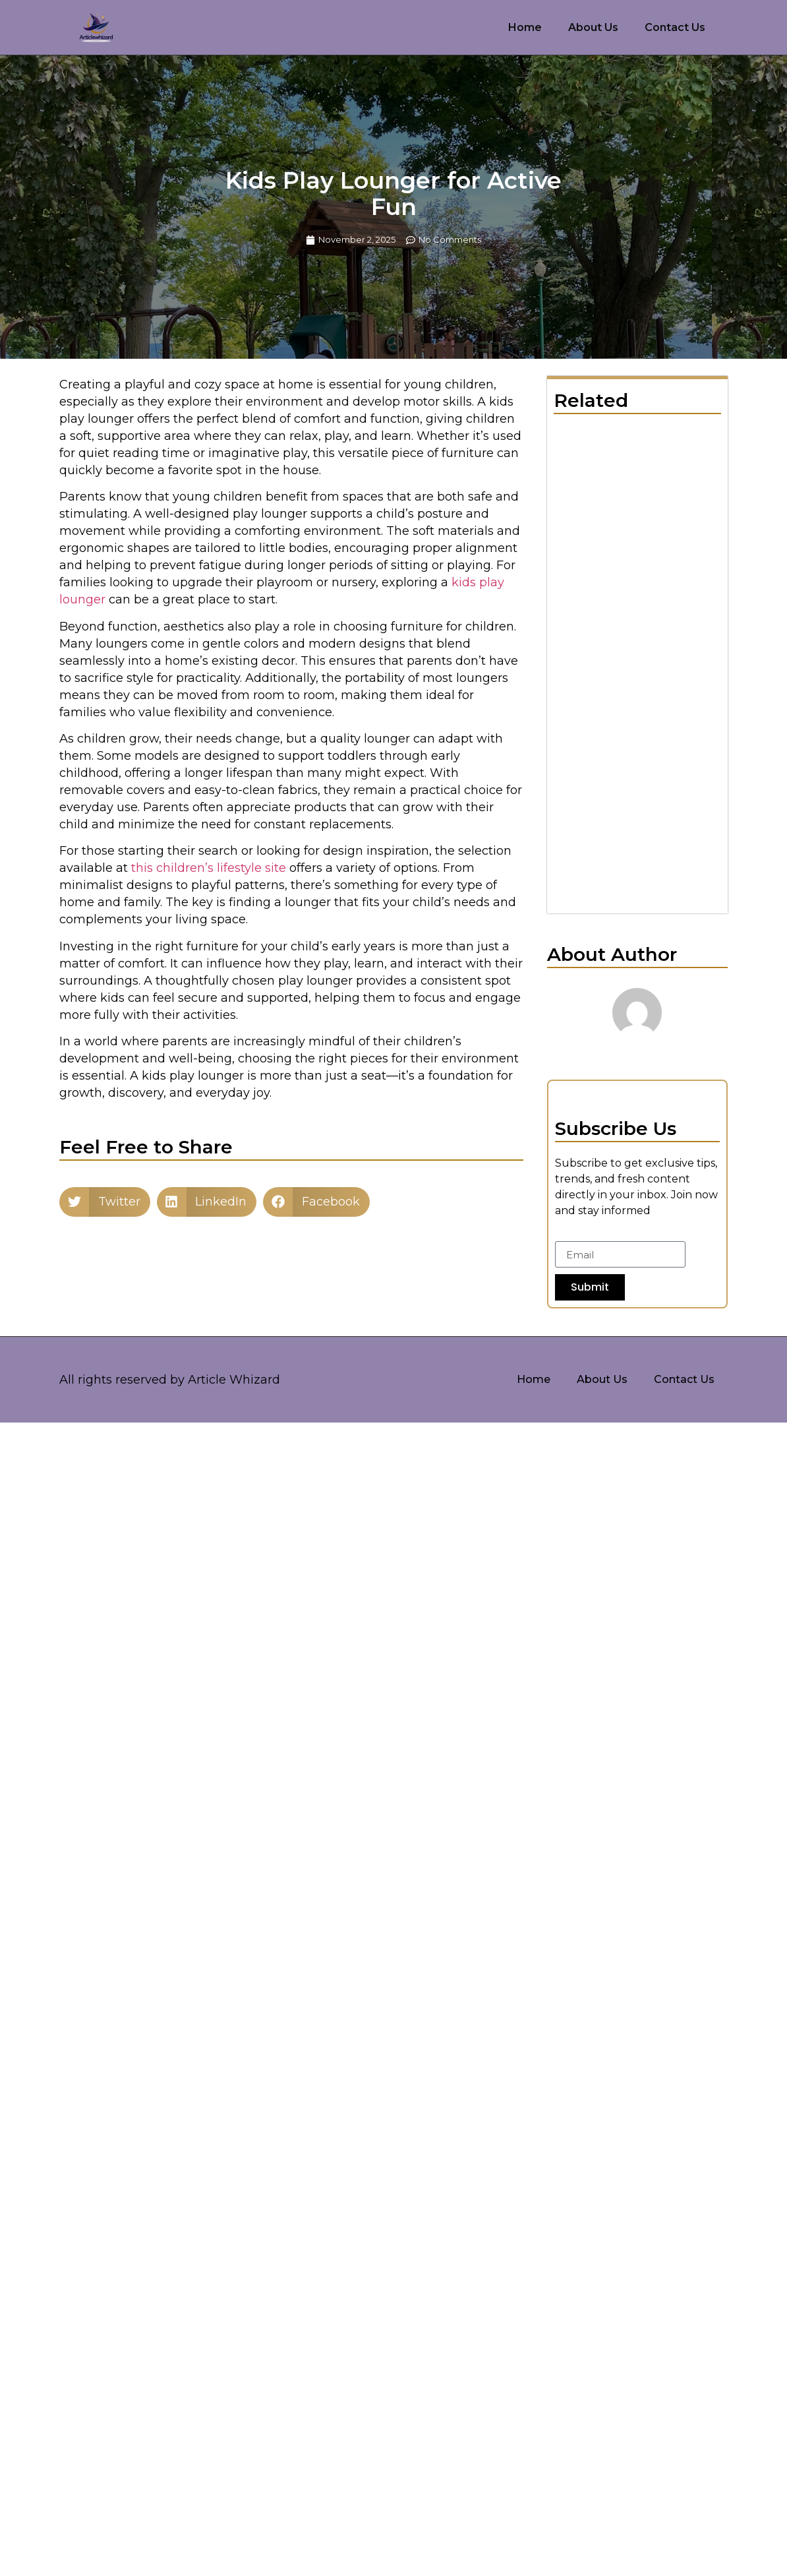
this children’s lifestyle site (208, 868)
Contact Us (675, 27)
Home (525, 27)
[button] (104, 1202)
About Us (593, 27)
